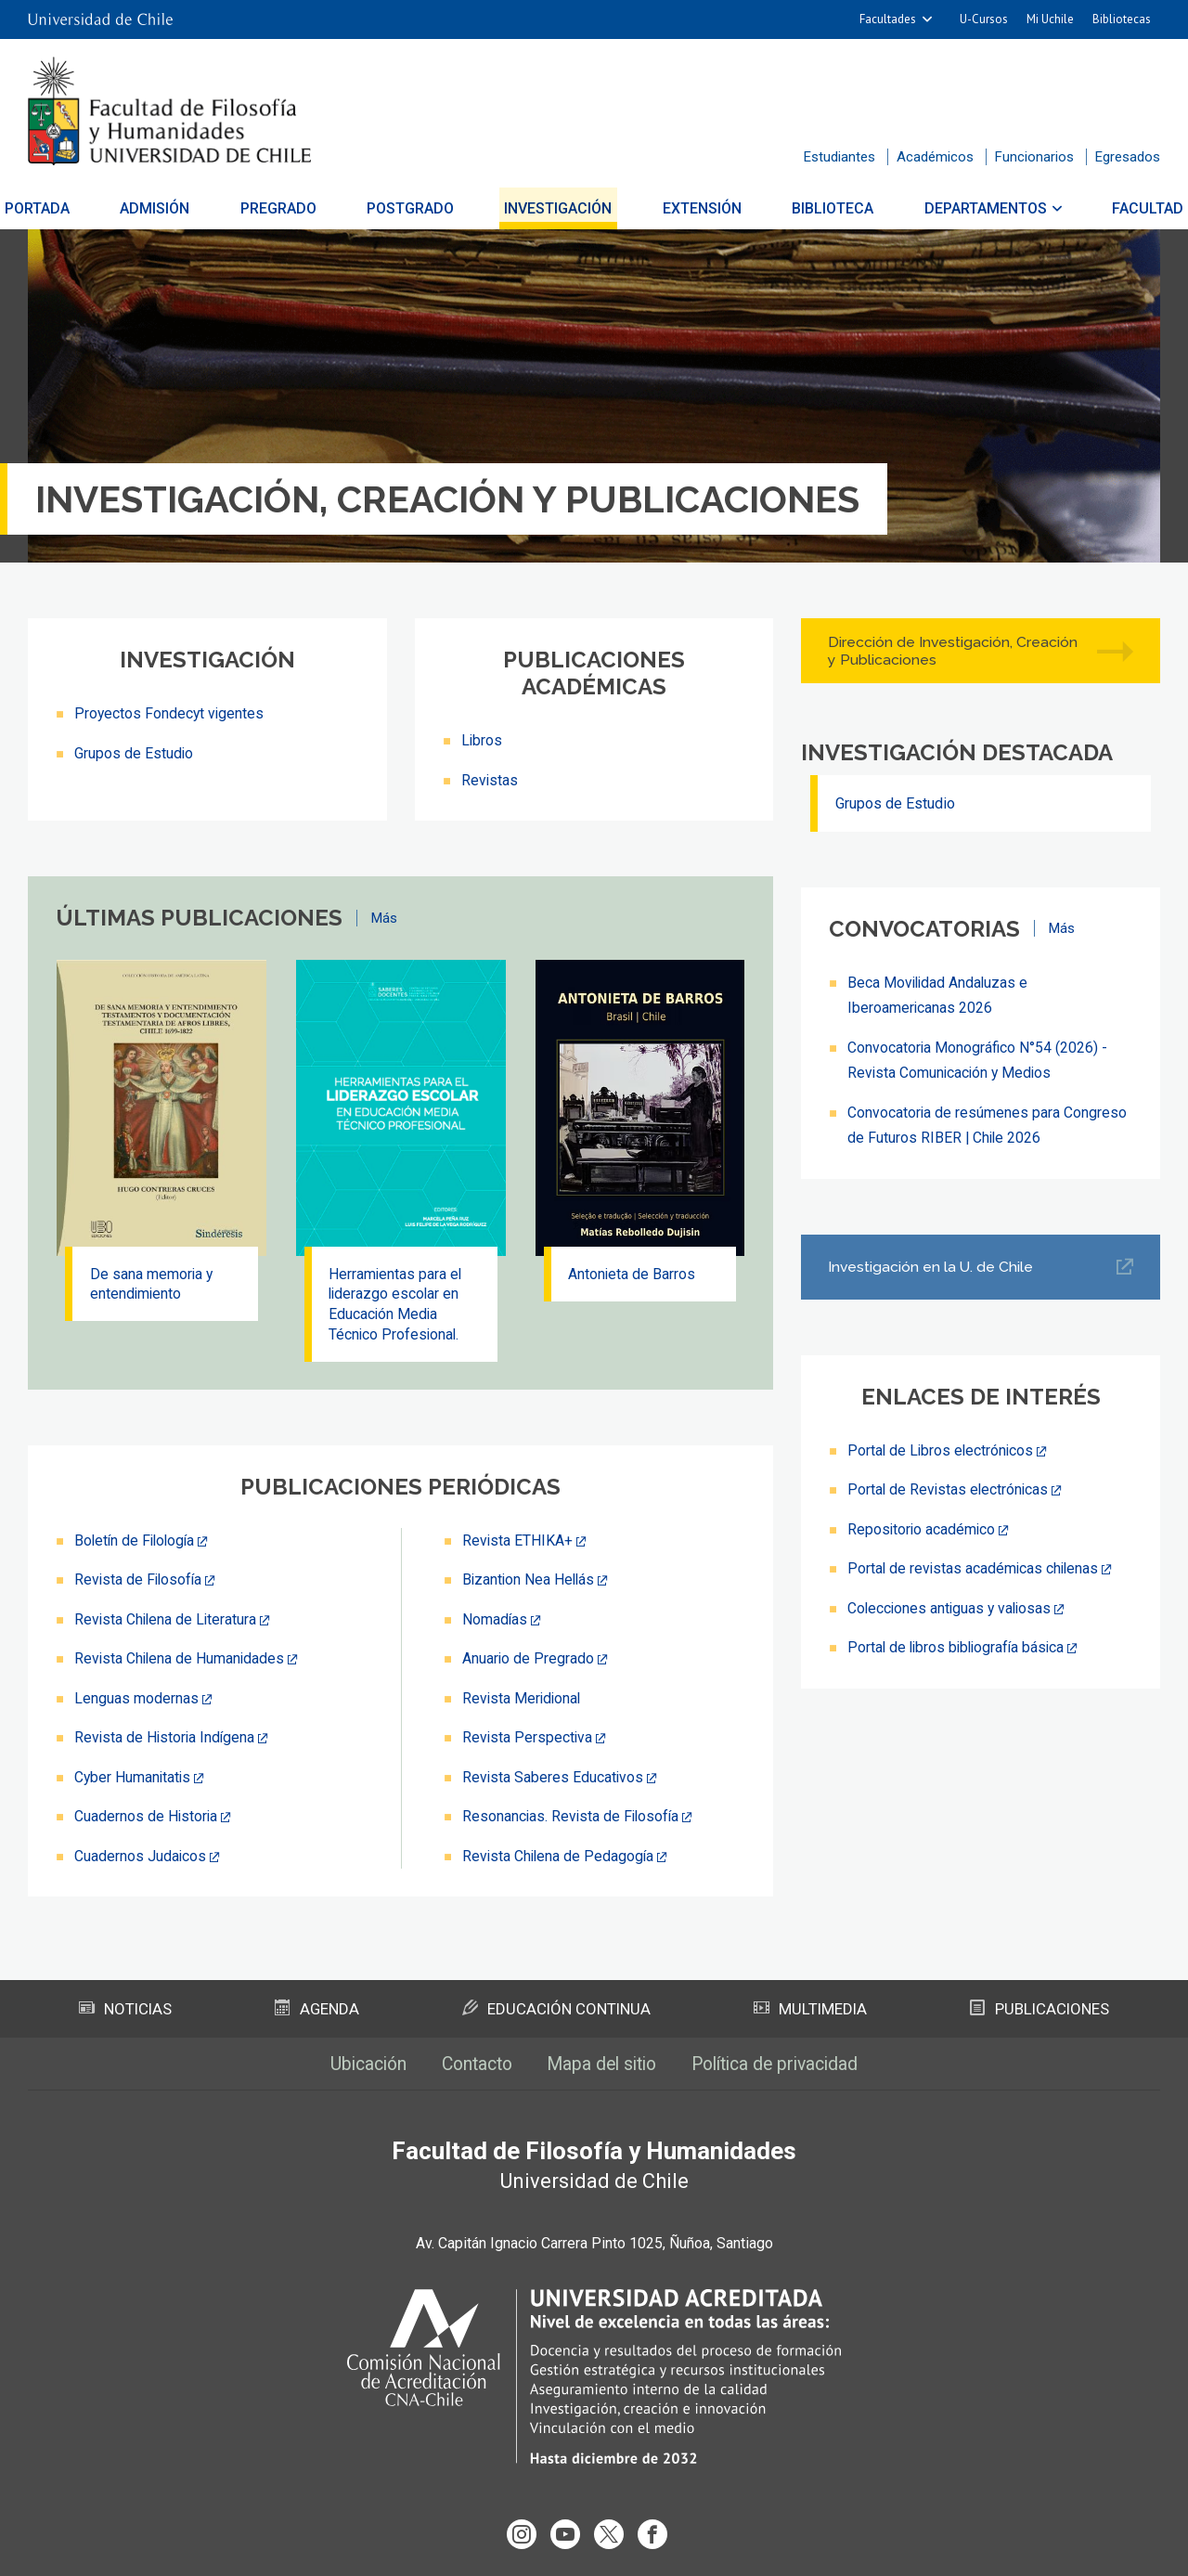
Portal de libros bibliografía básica (959, 1643)
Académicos (935, 157)
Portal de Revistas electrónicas (949, 1487)
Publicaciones (1039, 2008)
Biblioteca (818, 208)
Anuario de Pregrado (528, 1660)
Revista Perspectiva (528, 1738)
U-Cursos (984, 19)
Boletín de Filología (137, 1543)
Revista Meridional (523, 1699)
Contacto (471, 2063)
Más (384, 917)
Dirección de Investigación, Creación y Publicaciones (954, 650)
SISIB (568, 2550)
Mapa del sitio (602, 2063)
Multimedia (810, 2008)
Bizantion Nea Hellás (530, 1582)
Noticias (126, 2008)
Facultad (1119, 208)
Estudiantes (839, 157)
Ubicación (356, 2063)
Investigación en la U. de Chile (932, 1266)
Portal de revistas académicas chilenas (975, 1565)
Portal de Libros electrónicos (942, 1448)
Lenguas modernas (136, 1699)
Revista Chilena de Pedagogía (559, 1855)
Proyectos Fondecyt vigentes (170, 713)
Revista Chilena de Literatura (167, 1621)
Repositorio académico (922, 1526)
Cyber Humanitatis (133, 1777)
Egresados (1127, 157)
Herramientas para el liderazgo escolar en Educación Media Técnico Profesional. (397, 1304)
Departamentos (963, 208)
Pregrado (292, 208)
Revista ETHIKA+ (518, 1543)
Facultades (887, 19)
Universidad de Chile (667, 2550)
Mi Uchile (1050, 19)
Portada (65, 208)
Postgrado (417, 208)
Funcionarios (1034, 157)
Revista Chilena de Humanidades (181, 1660)
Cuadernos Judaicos (140, 1855)
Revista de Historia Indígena (166, 1738)
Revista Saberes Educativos (553, 1777)
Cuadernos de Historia (146, 1816)
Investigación (559, 208)
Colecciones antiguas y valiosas (951, 1604)
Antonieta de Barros (634, 1274)
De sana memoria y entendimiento (153, 1284)
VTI (600, 2550)
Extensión (694, 208)
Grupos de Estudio (134, 752)
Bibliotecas (1121, 19)
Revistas (490, 779)
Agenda (317, 2008)
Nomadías (495, 1621)
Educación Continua (556, 2008)
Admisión (177, 208)
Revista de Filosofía (139, 1582)
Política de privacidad (783, 2063)
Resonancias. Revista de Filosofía (572, 1816)
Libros (482, 740)
